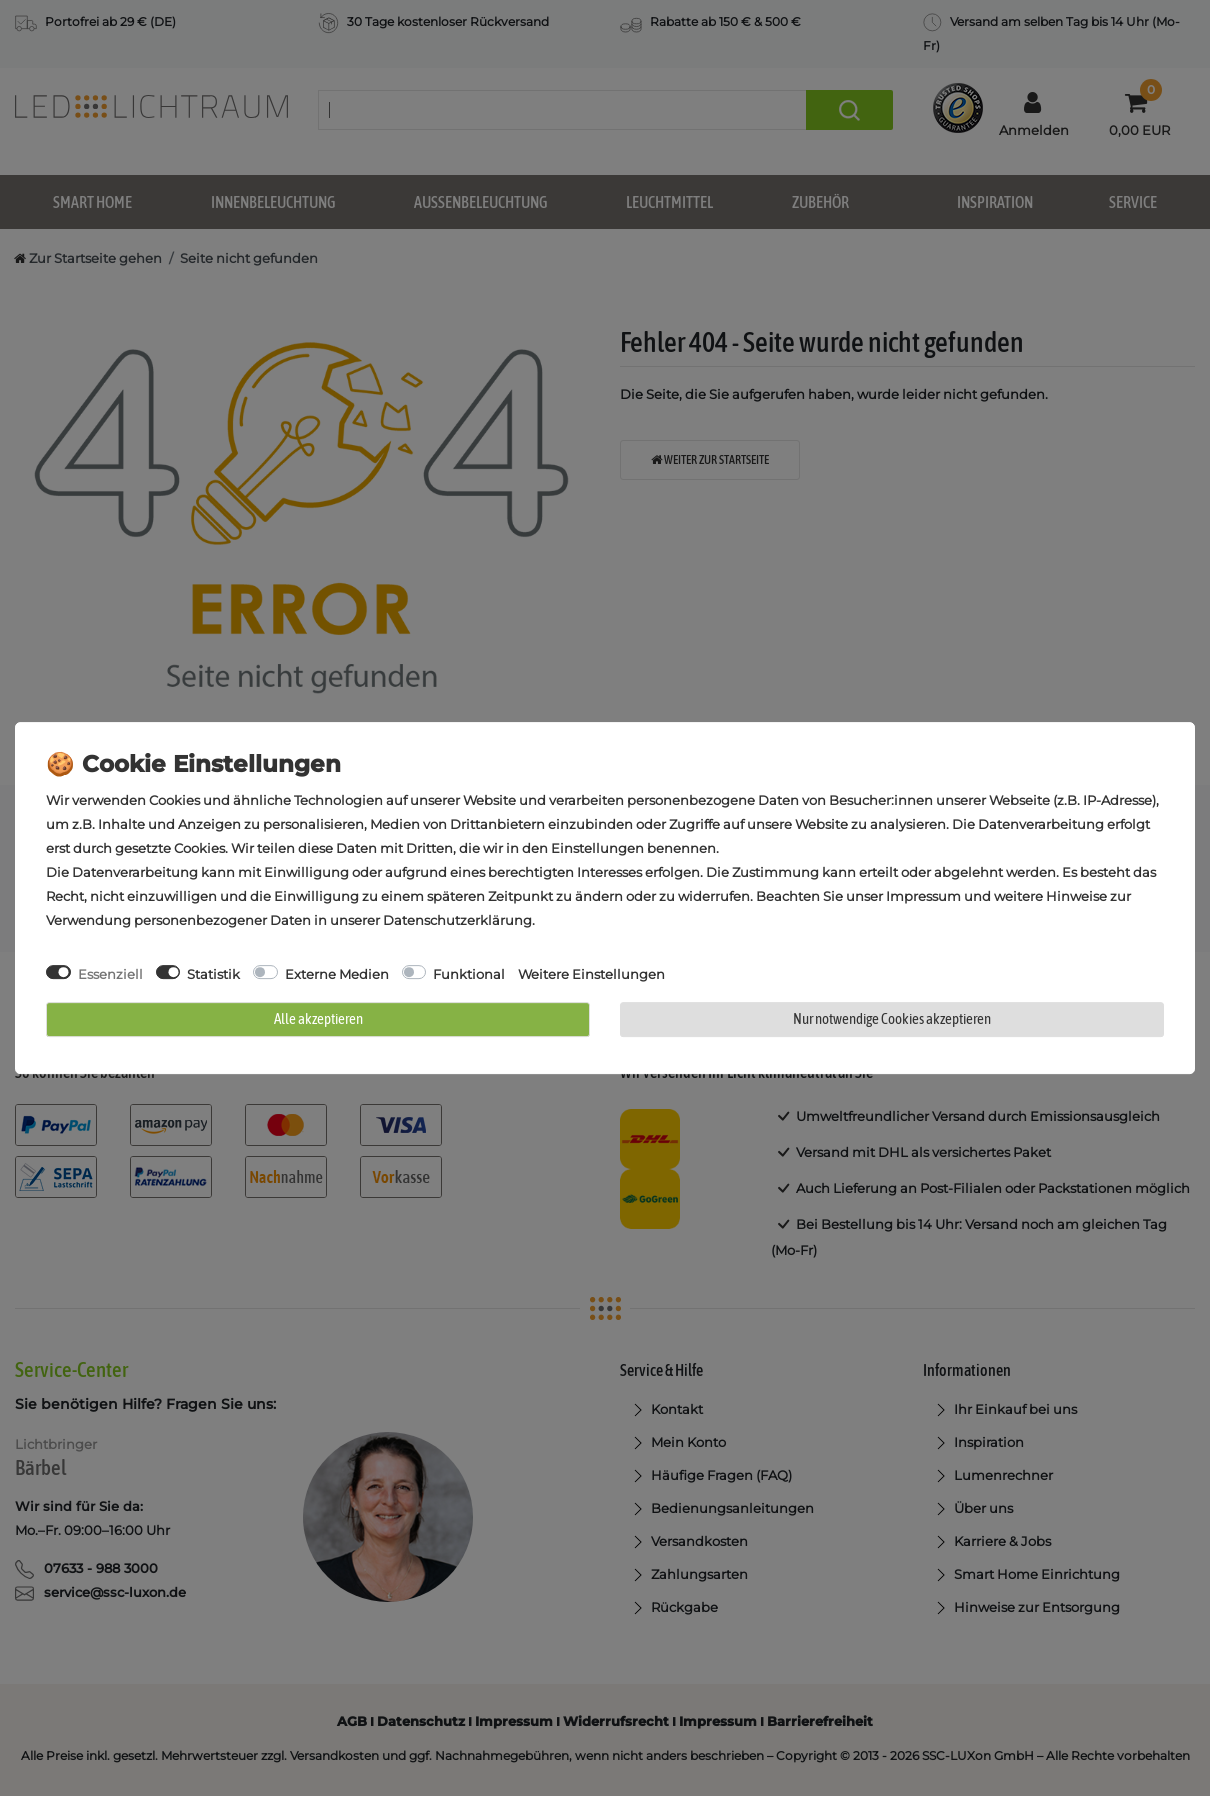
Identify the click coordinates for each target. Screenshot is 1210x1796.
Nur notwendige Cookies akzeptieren (892, 1018)
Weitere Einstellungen (591, 974)
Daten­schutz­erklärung (457, 920)
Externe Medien (337, 974)
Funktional (469, 974)
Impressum (923, 896)
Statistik (213, 974)
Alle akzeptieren (318, 1018)
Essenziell (110, 974)
